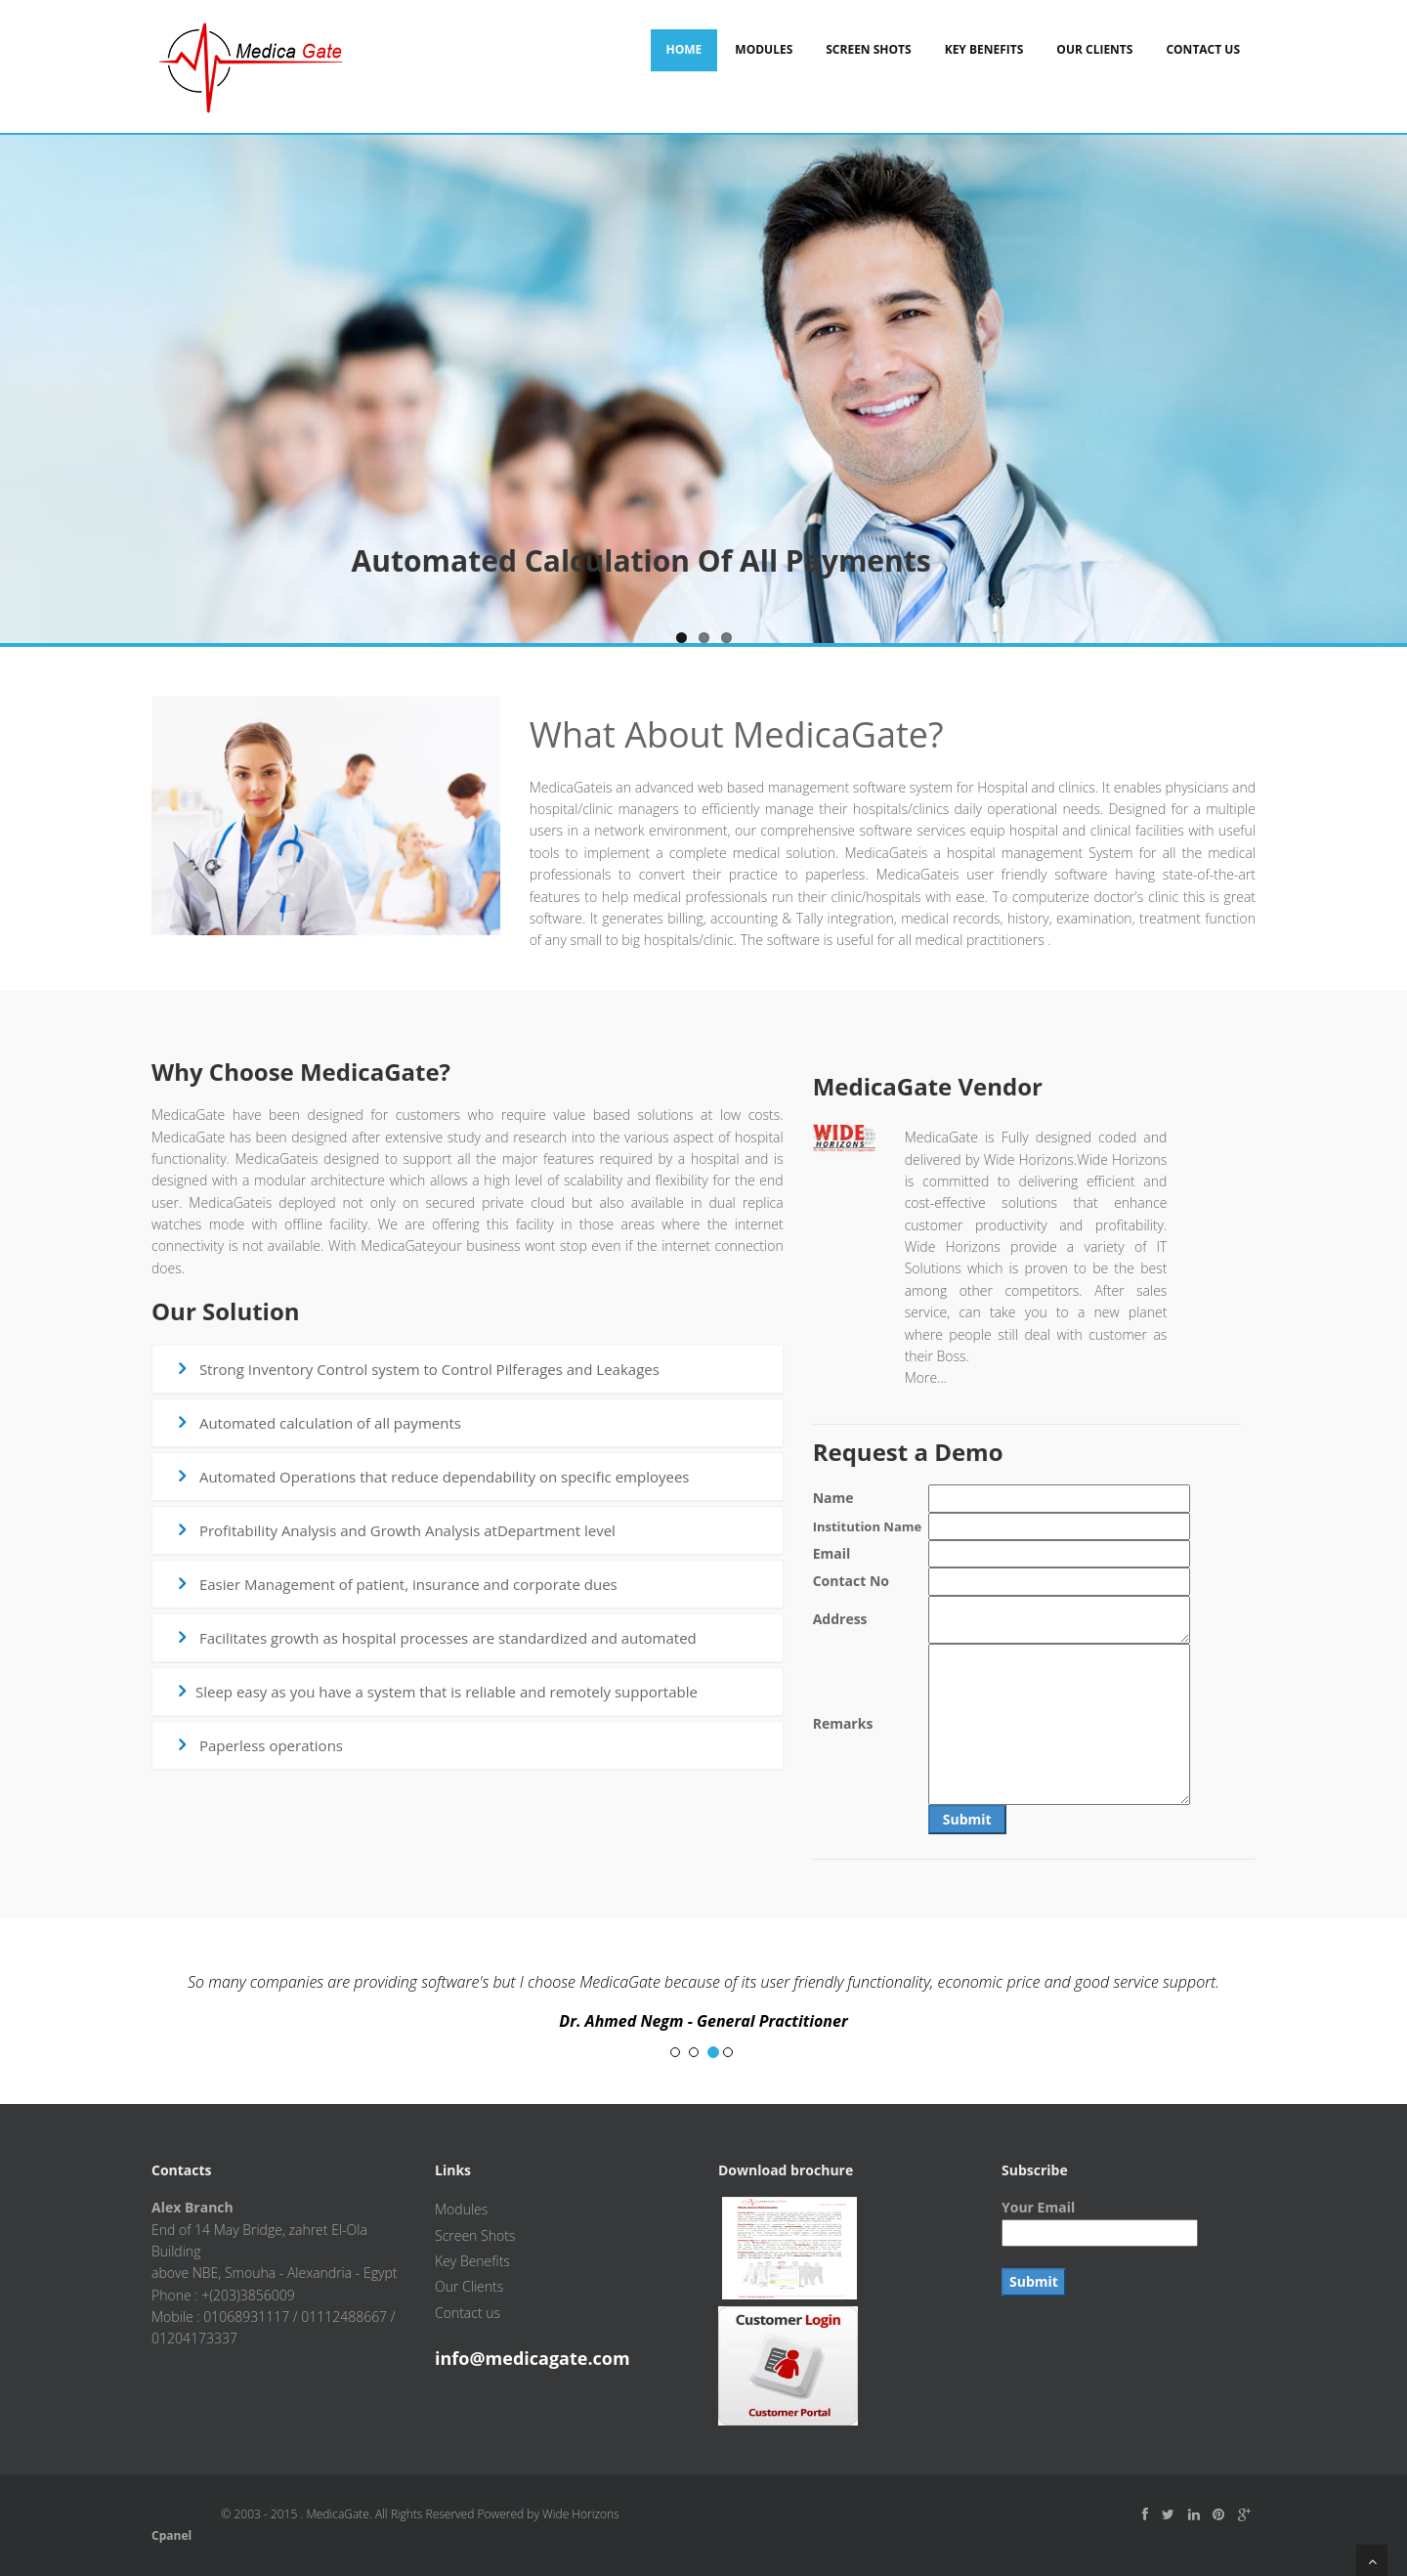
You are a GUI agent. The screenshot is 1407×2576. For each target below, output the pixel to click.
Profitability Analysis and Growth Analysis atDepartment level (394, 1530)
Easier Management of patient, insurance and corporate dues (395, 1584)
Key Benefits (984, 49)
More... (926, 1377)
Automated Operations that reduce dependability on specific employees (431, 1476)
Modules (763, 49)
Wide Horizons (580, 2514)
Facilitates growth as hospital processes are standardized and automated (435, 1638)
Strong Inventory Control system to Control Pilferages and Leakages (416, 1369)
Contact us (467, 2312)
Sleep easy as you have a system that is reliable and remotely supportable (435, 1691)
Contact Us (1203, 49)
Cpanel (171, 2535)
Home (684, 49)
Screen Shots (868, 49)
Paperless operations (258, 1745)
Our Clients (1094, 49)
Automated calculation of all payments (317, 1423)
